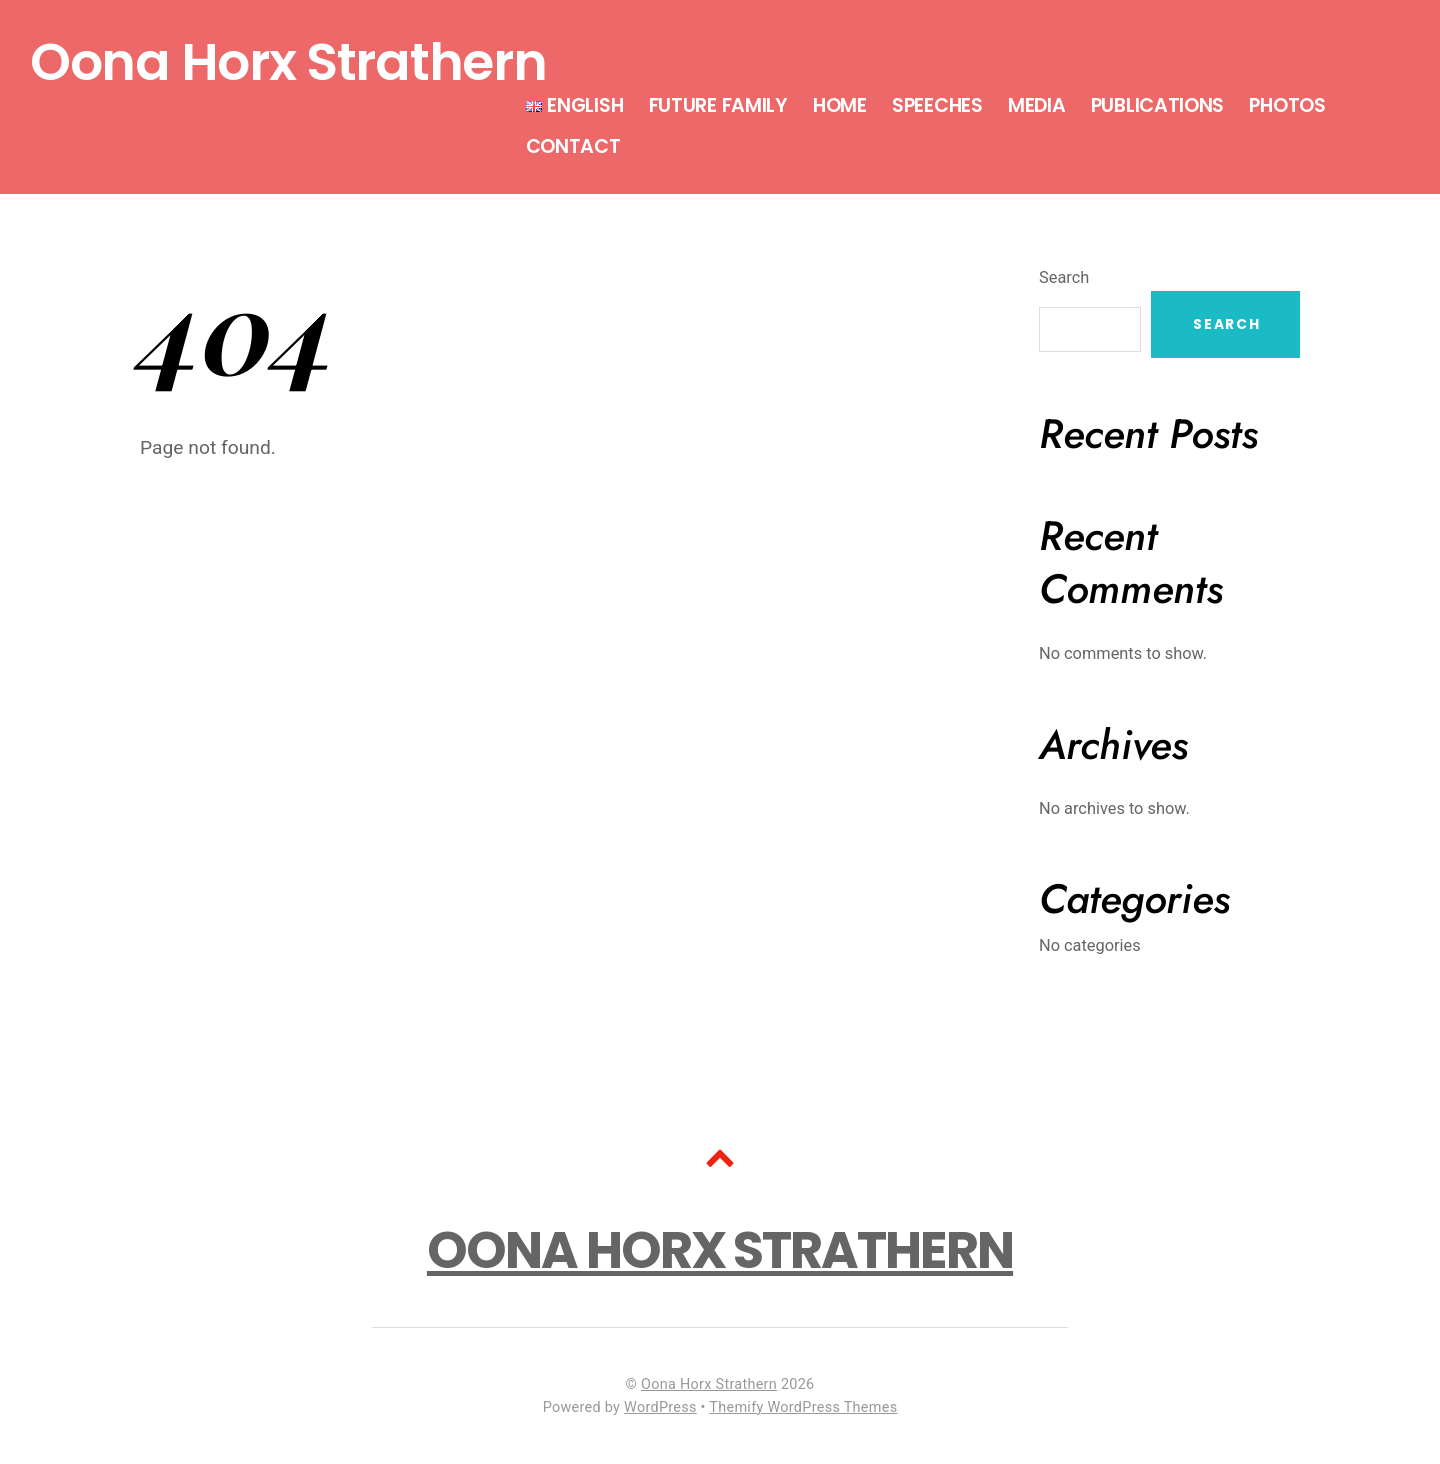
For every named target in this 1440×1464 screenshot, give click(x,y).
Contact (573, 146)
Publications (1158, 105)
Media (1037, 105)
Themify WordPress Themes (803, 1407)
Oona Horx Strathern (709, 1384)
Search (1064, 277)
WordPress (660, 1407)
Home (840, 105)
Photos (1287, 105)
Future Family (718, 105)
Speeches (937, 105)
